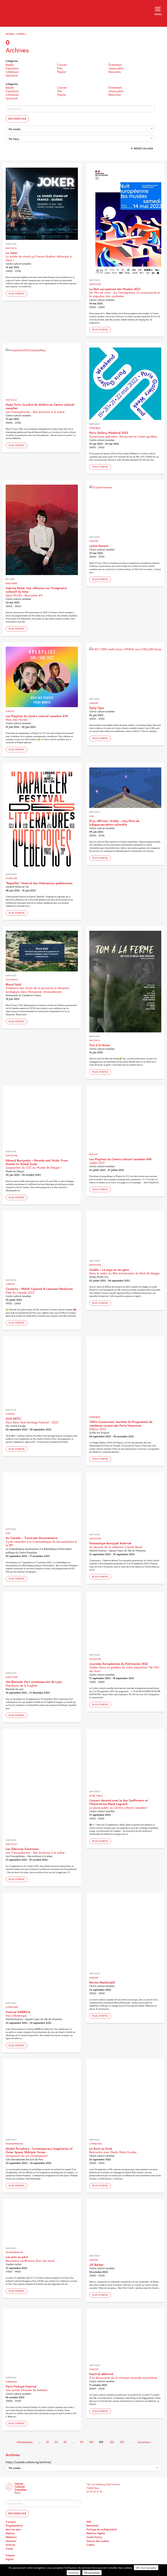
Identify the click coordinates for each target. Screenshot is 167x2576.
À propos (11, 2521)
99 (81, 2442)
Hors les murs (13, 2529)
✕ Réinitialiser (142, 148)
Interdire (73, 2572)
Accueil (10, 34)
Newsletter (92, 2525)
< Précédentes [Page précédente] (24, 2442)
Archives (10, 2544)
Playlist (61, 71)
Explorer (10, 2533)
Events (21, 34)
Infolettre (11, 2541)
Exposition (12, 68)
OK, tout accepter (146, 2567)
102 (112, 2442)
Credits (90, 2544)
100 (91, 2442)
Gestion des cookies (97, 2541)
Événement (115, 64)
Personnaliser (92, 2572)
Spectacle (12, 75)
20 (56, 2442)
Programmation (14, 2525)
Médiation (11, 2537)
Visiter (9, 2548)
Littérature (12, 71)
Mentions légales (95, 2533)
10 (47, 2442)
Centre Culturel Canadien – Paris (20, 14)
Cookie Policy (94, 2537)
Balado (10, 64)
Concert (62, 64)
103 (122, 2442)
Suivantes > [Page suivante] (144, 2442)
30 (65, 2442)
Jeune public (116, 68)
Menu (158, 14)
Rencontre (114, 71)
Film (59, 68)
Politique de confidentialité (101, 2529)
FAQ (88, 2521)
